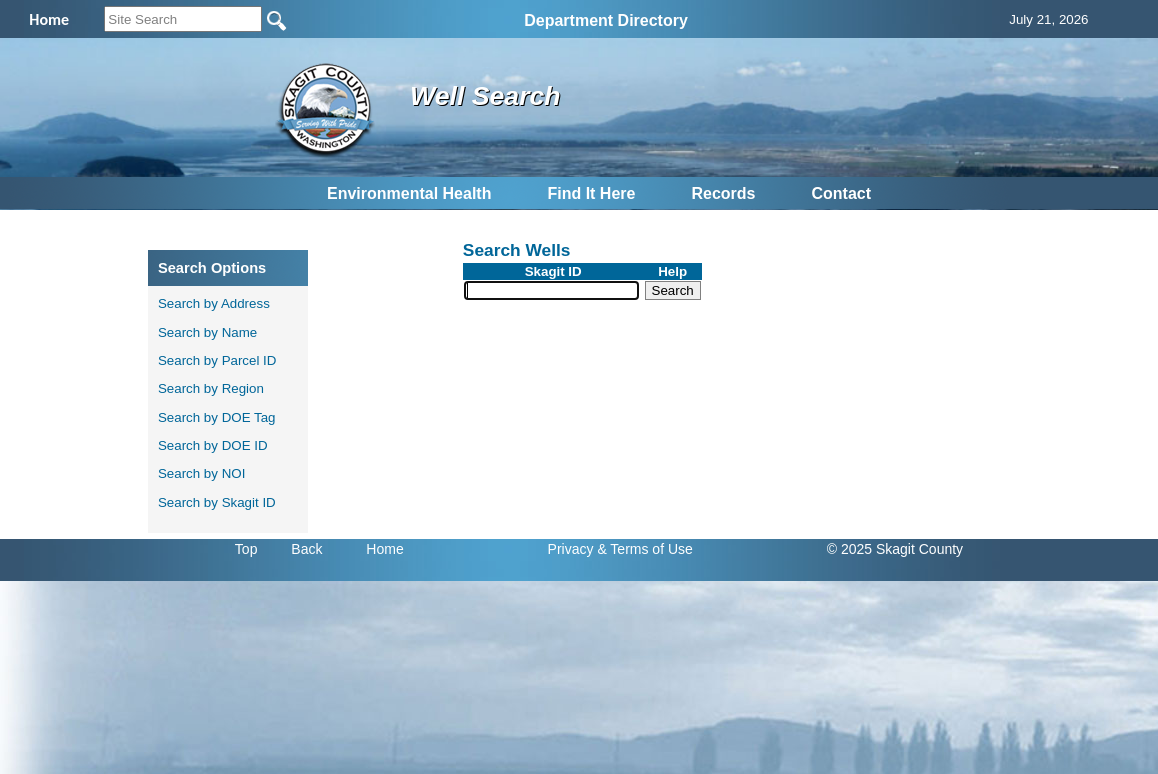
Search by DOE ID (213, 445)
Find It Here (591, 193)
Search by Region (211, 388)
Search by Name (207, 332)
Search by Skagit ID (217, 502)
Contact (841, 193)
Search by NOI (201, 473)
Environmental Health (409, 193)
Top (246, 549)
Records (723, 193)
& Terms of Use (644, 549)
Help (672, 271)
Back (306, 549)
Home (384, 549)
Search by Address (214, 303)
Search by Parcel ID (217, 360)
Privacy (571, 549)
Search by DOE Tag (217, 417)
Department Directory (606, 20)
